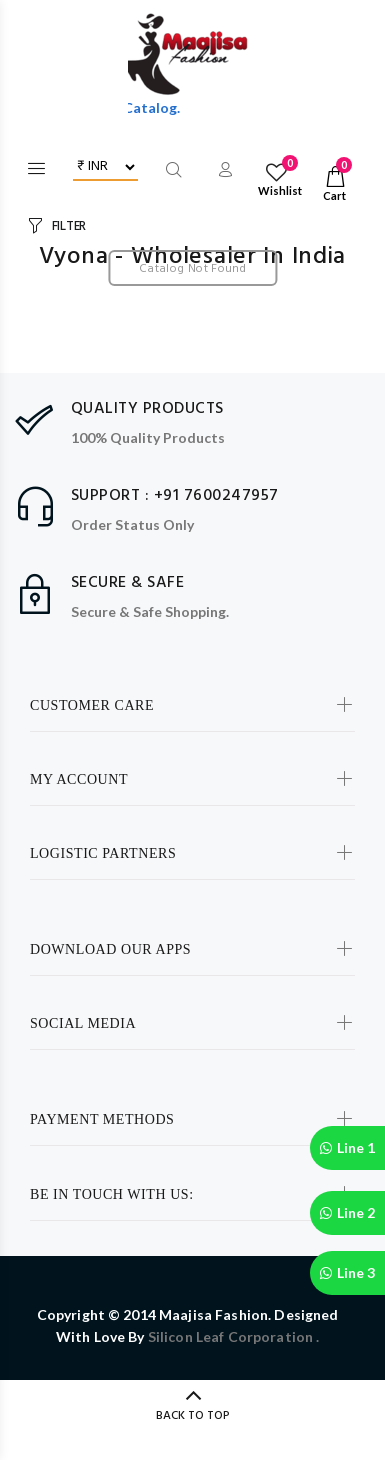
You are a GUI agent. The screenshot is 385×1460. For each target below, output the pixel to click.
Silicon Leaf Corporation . (234, 1336)
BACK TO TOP (193, 1416)
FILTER (69, 226)
